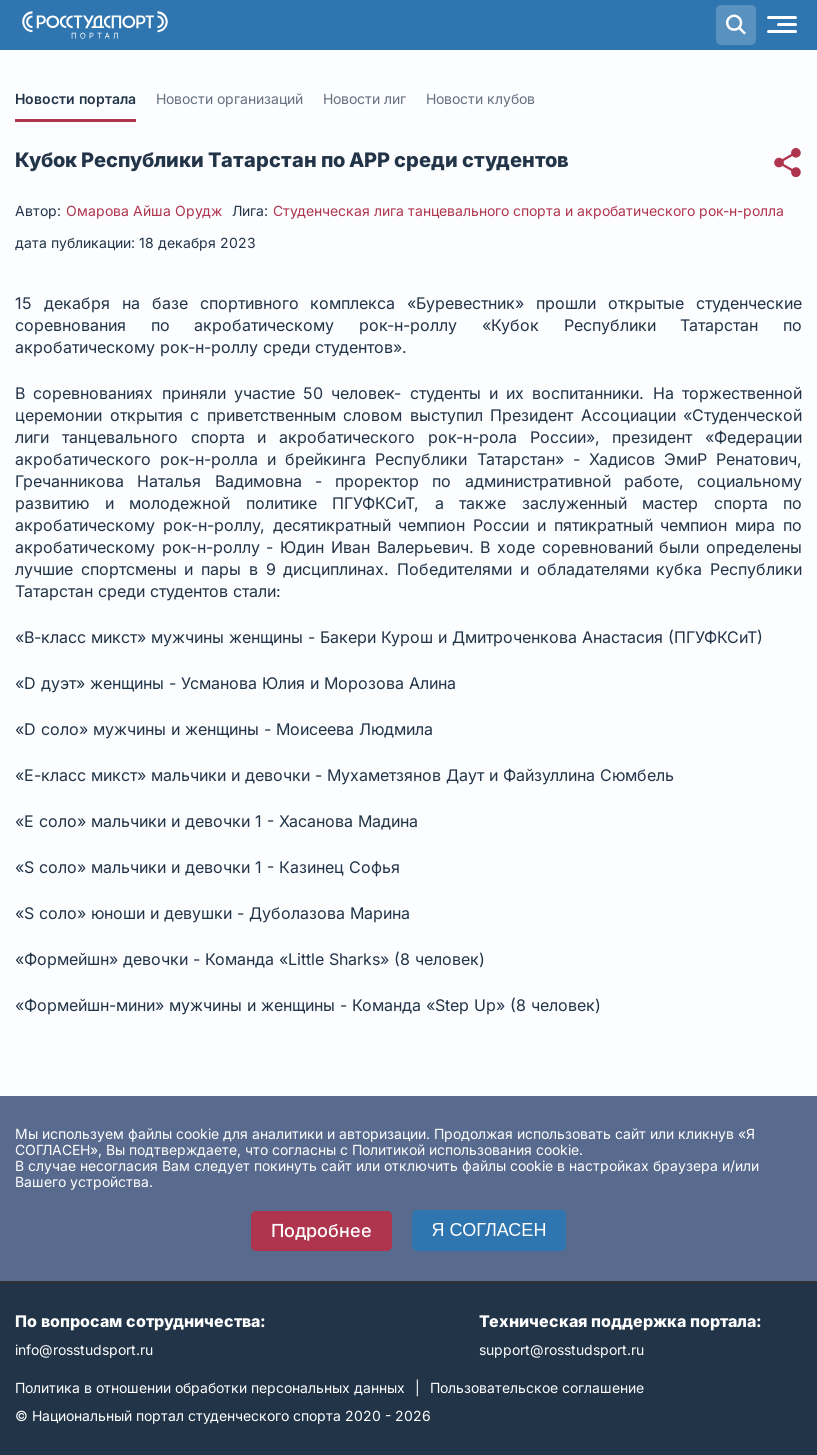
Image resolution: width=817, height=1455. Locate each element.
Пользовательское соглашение (537, 1387)
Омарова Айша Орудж (144, 210)
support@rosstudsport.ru (561, 1349)
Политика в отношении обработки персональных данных (210, 1387)
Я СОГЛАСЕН (489, 1230)
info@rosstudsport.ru (84, 1349)
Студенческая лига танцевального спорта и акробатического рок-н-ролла (528, 210)
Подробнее (321, 1230)
